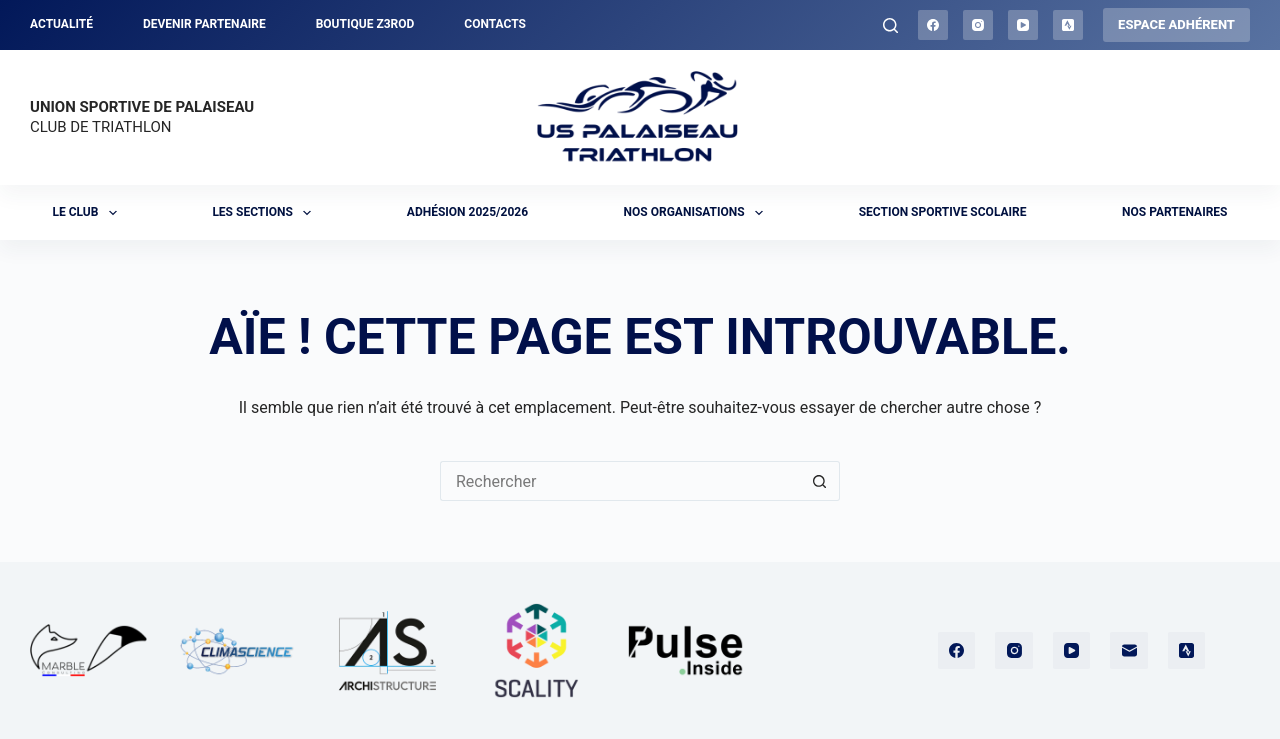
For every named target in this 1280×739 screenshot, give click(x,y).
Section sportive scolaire (943, 212)
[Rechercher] (890, 25)
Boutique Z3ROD (365, 24)
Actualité (61, 24)
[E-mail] (1129, 651)
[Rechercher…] (620, 481)
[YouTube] (1023, 25)
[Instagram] (978, 25)
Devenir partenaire (204, 24)
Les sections (265, 213)
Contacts (495, 24)
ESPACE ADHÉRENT (1176, 24)
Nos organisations (698, 213)
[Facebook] (933, 25)
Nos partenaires (1174, 212)
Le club (89, 213)
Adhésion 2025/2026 (467, 212)
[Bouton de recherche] (820, 481)
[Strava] (1068, 25)
